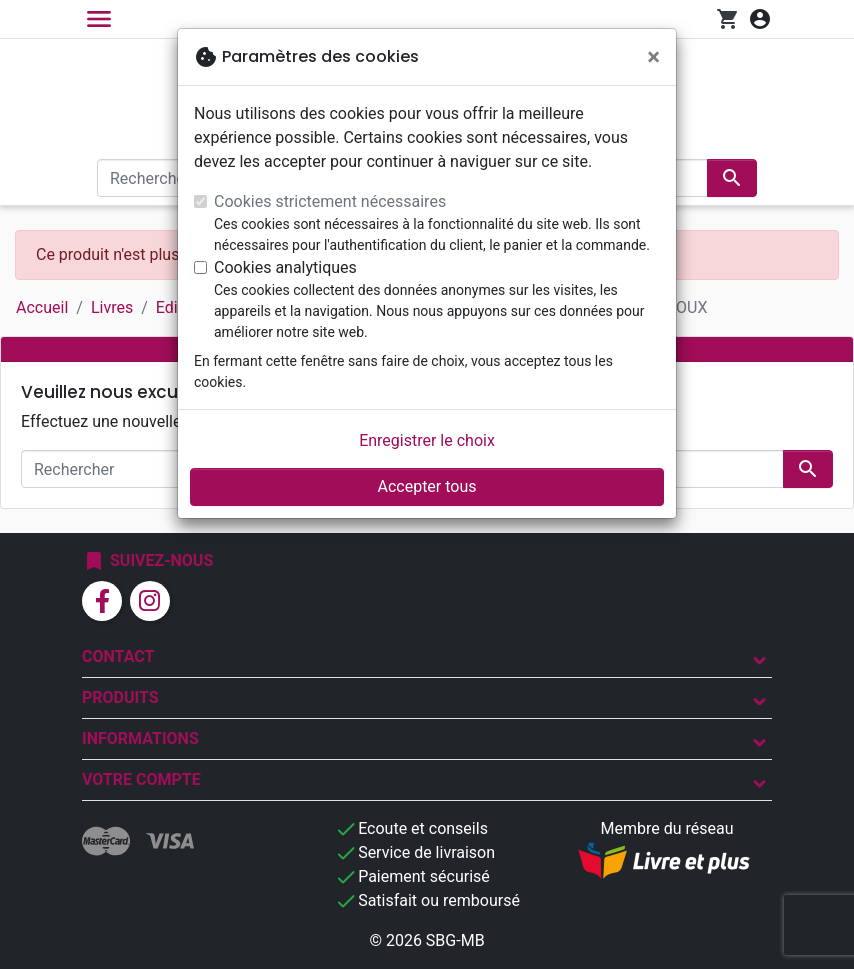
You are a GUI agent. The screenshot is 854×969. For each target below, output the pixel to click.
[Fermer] (653, 57)
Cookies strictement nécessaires (330, 201)
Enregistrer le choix (427, 440)
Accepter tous (426, 486)
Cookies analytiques (285, 267)
